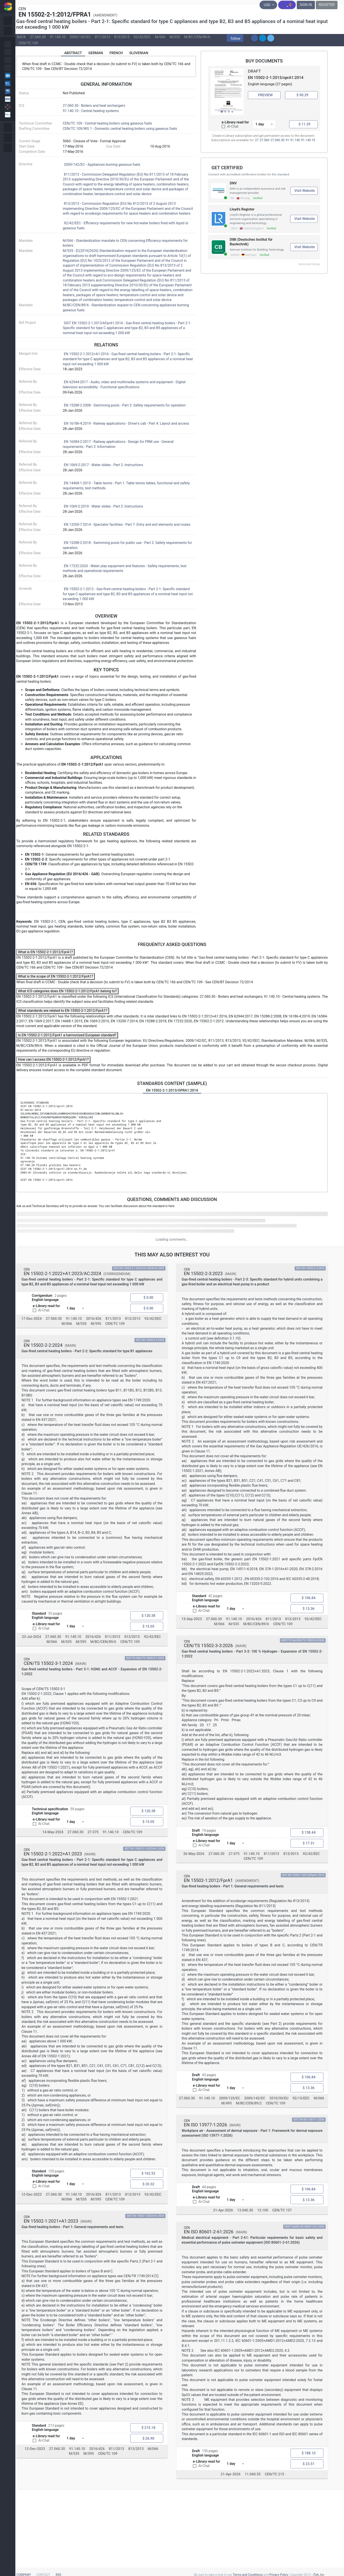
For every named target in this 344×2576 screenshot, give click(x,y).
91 (287, 140)
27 (256, 140)
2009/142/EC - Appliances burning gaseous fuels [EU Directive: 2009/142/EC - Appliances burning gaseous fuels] (102, 164)
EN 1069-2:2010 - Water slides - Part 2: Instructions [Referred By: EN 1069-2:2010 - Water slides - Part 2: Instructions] (103, 506)
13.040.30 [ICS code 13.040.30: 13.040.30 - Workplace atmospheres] (245, 2212)
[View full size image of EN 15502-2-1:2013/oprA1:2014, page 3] (227, 91)
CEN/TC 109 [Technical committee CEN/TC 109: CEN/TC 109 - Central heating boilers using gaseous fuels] (28, 43)
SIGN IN (306, 5)
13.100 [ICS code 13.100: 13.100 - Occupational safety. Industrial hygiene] (262, 2212)
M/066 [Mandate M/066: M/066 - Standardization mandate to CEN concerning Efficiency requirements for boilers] (160, 37)
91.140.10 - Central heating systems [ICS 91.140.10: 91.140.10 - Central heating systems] (91, 111)
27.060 (264, 140)
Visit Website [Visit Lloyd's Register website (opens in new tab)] (304, 219)
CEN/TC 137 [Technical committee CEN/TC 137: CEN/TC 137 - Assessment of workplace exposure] (282, 2212)
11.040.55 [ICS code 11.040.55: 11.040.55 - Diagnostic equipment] (253, 2477)
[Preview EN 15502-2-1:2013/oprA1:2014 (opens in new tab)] (264, 95)
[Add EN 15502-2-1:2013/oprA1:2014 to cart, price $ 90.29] (301, 95)
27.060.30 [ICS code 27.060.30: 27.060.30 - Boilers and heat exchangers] (38, 37)
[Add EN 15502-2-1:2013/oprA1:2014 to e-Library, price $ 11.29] (303, 124)
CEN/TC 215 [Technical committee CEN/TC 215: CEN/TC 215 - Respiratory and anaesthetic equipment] (274, 2477)
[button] (235, 38)
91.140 (295, 140)
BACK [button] (21, 37)
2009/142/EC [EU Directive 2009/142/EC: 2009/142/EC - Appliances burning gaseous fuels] (80, 37)
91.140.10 (308, 140)
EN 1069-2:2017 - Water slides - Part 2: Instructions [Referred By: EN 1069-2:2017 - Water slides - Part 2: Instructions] (103, 465)
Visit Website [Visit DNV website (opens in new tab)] (304, 191)
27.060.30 (278, 140)
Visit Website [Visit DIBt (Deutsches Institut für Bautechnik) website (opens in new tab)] (304, 247)
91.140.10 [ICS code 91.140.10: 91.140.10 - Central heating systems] (57, 37)
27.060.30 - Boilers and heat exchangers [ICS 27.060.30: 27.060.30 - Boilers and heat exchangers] (94, 105)
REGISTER (327, 5)
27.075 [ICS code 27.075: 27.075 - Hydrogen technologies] (93, 1833)
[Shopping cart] (287, 5)
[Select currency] (268, 5)
